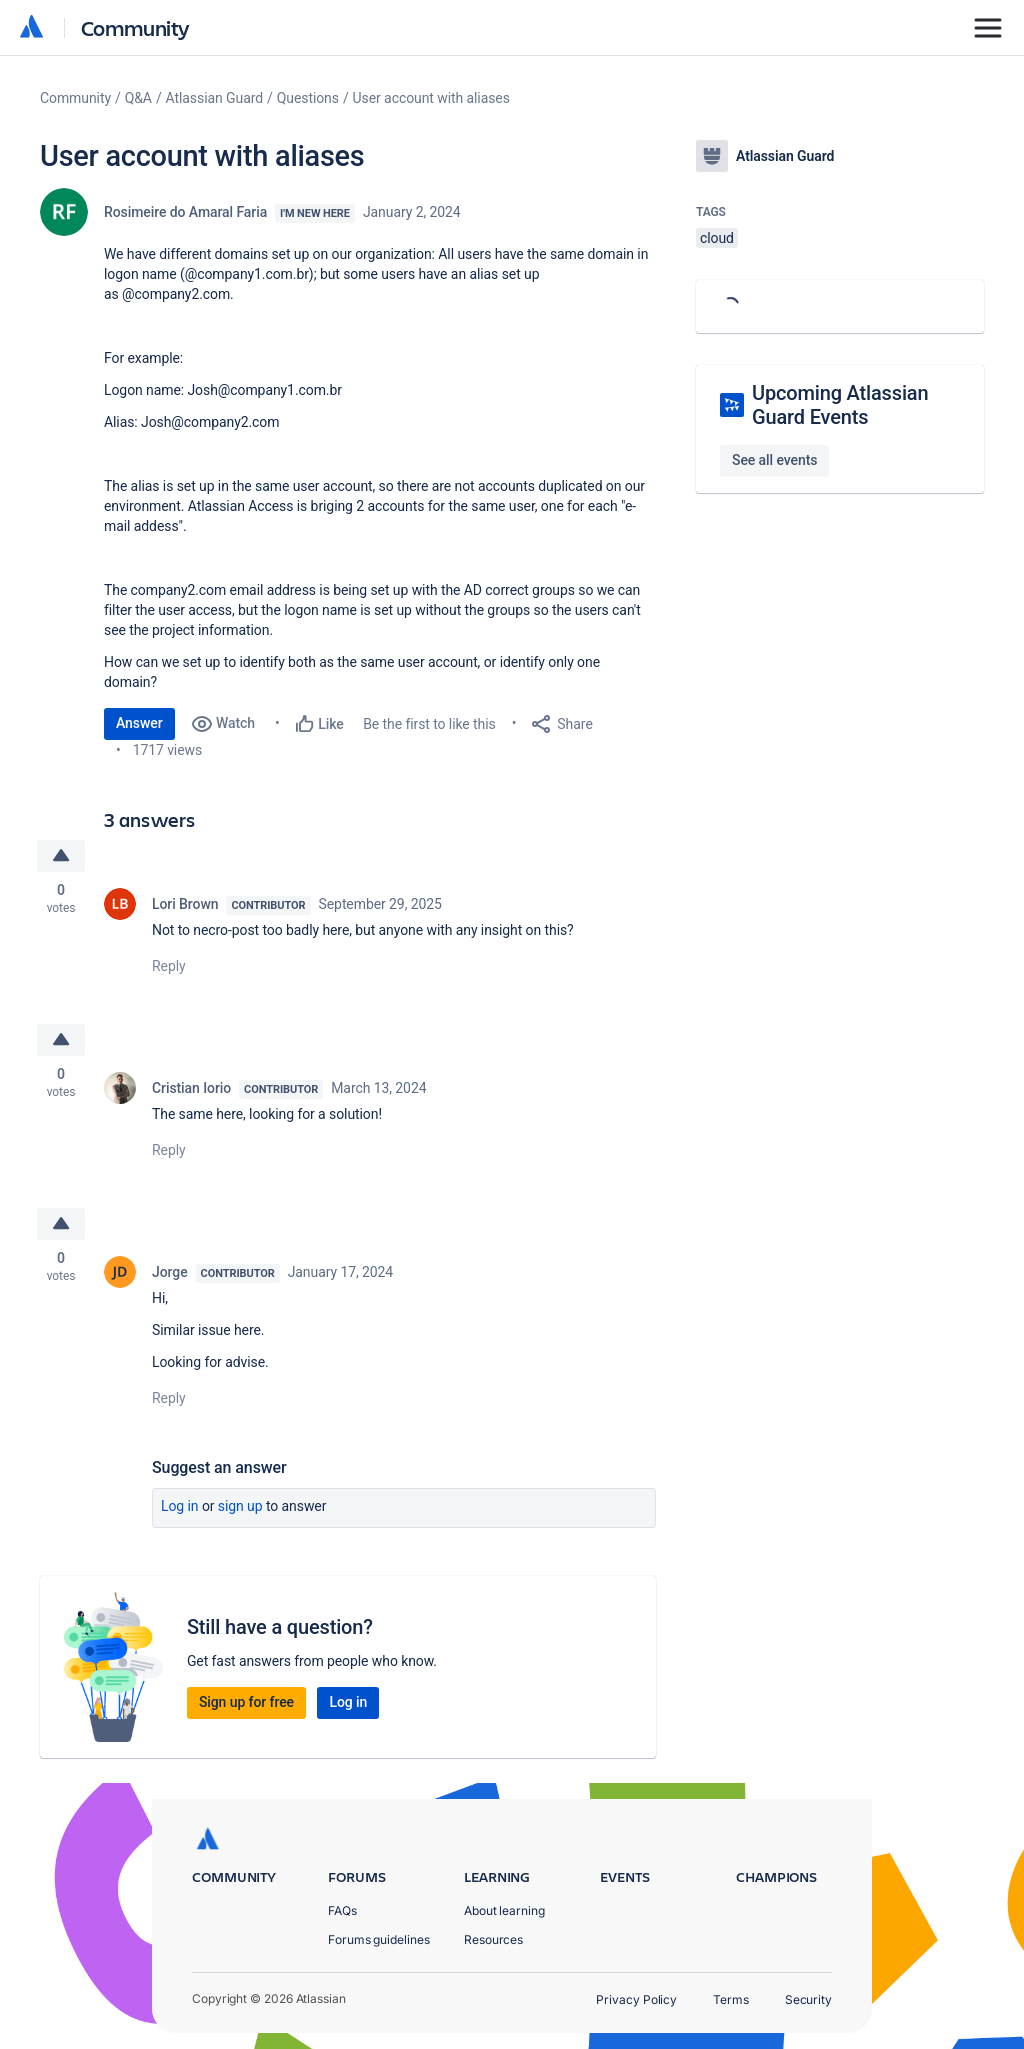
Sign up (240, 1506)
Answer (139, 723)
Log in (180, 1506)
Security (808, 1999)
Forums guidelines (379, 1939)
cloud (717, 238)
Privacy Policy (636, 1999)
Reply (169, 966)
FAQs (342, 1910)
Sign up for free (246, 1702)
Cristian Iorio (191, 1088)
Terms (731, 1999)
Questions (308, 98)
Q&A (138, 98)
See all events (774, 460)
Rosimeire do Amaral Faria (185, 212)
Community (135, 27)
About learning (504, 1910)
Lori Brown (185, 904)
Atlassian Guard (214, 98)
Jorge (170, 1272)
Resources (493, 1939)
